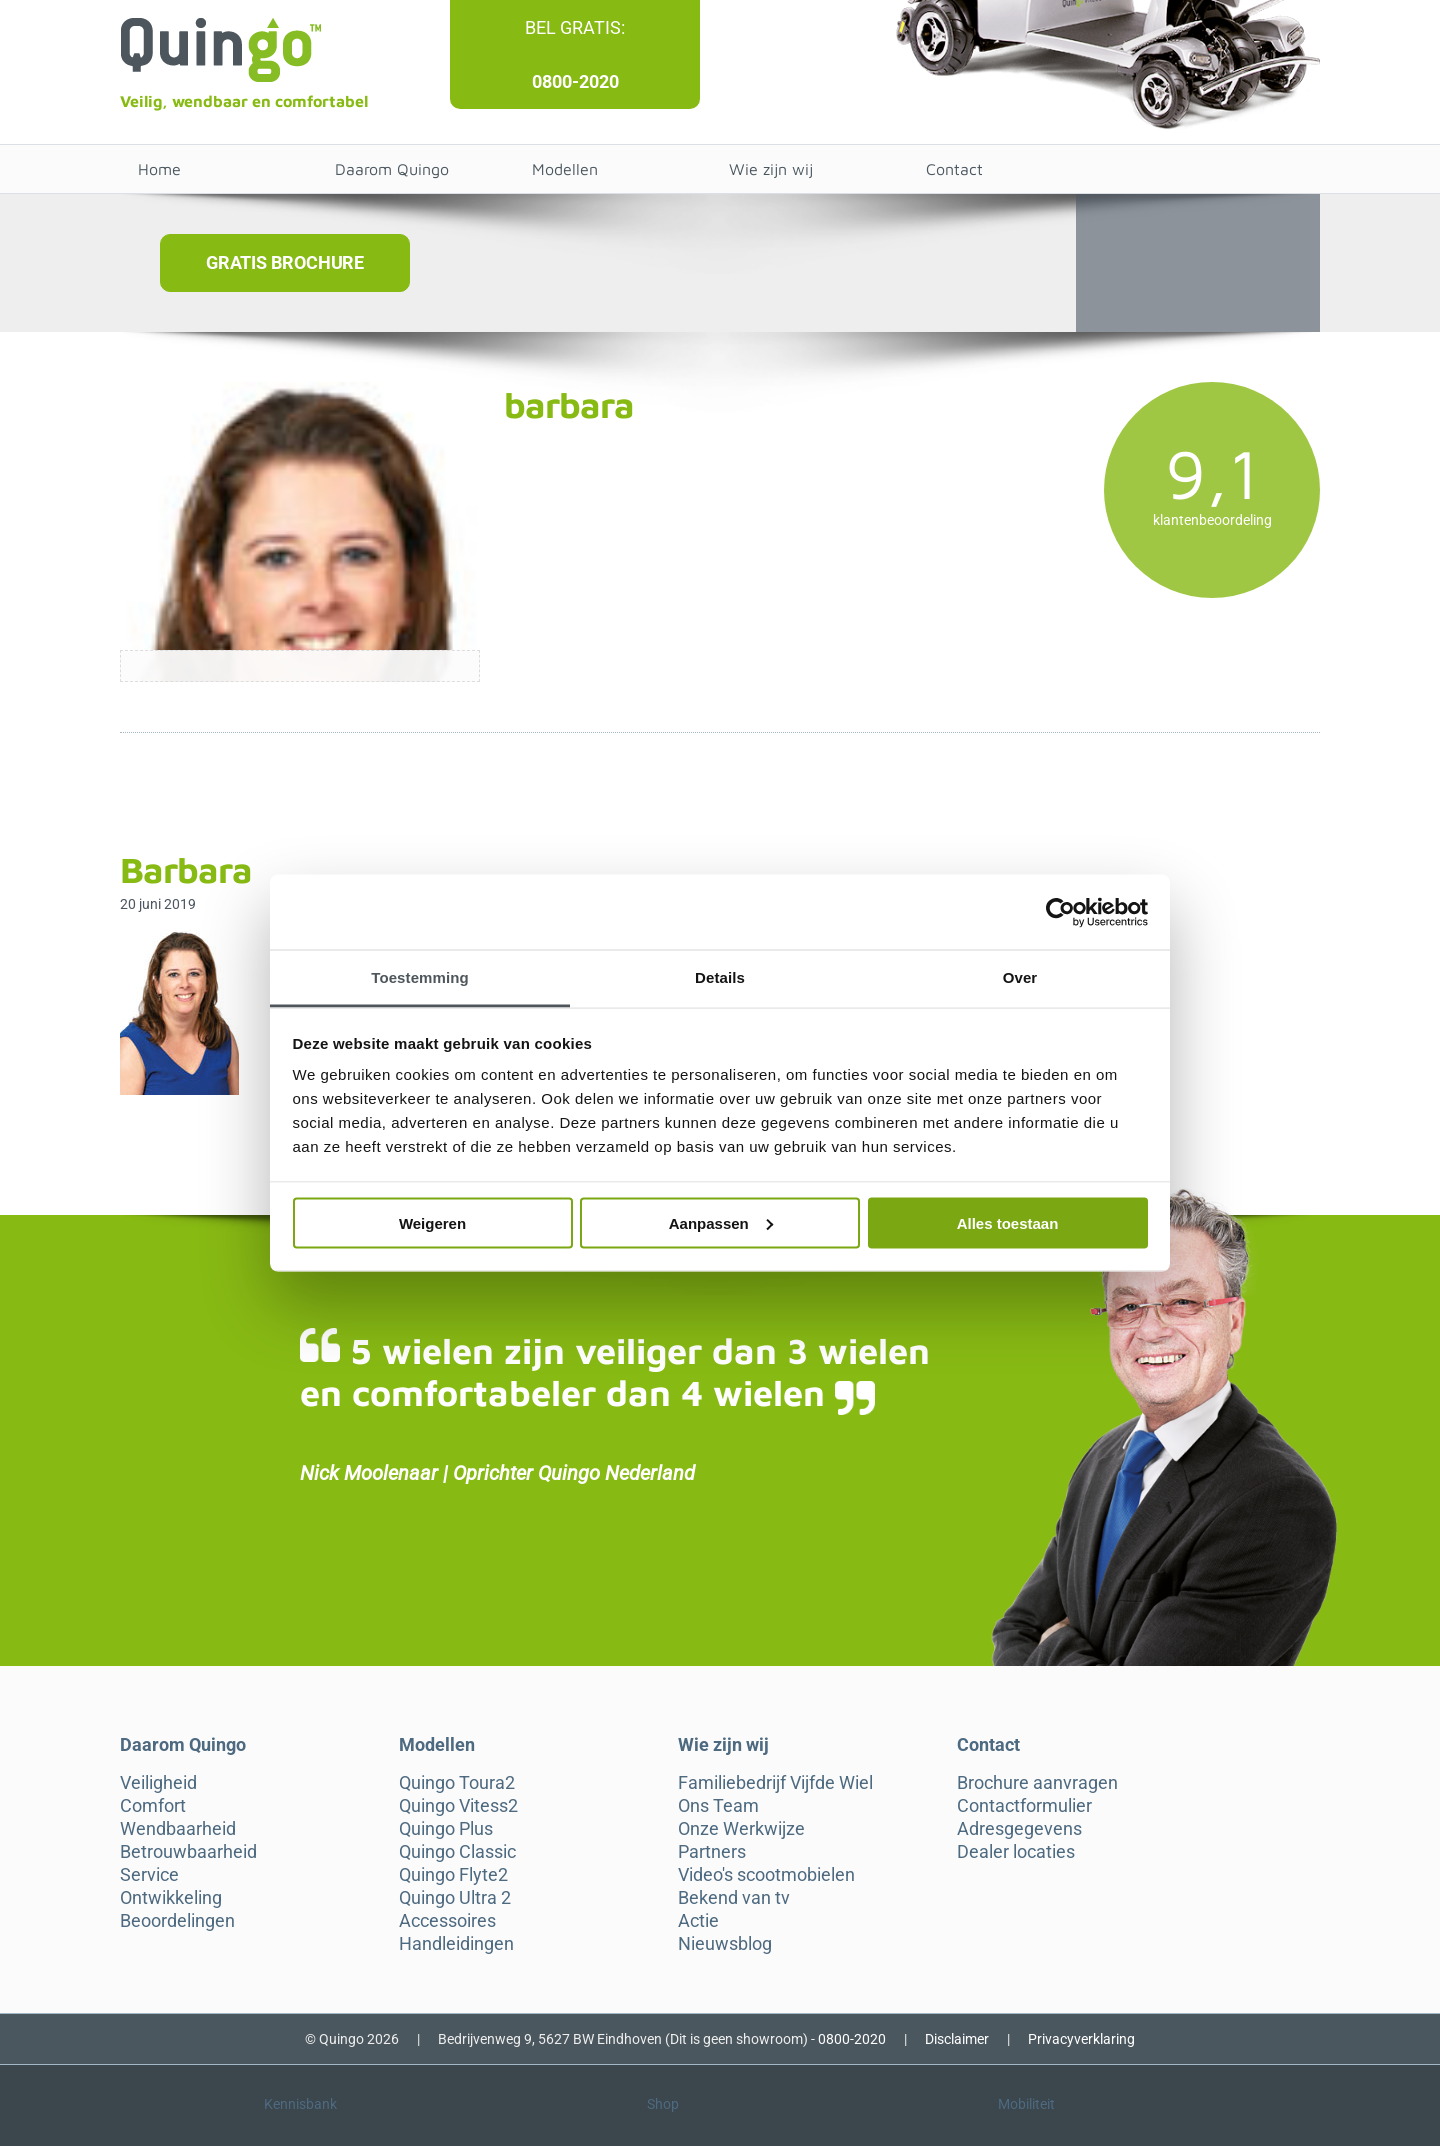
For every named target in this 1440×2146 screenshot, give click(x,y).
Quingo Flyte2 (453, 1875)
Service (149, 1875)
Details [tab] (720, 977)
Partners (712, 1852)
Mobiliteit (1026, 2104)
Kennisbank (300, 2104)
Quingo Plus (446, 1829)
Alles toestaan (1008, 1222)
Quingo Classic (457, 1852)
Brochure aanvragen (1037, 1783)
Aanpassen (721, 1222)
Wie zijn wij (771, 169)
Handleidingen (456, 1944)
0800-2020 (575, 81)
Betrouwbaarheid (188, 1852)
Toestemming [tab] (420, 977)
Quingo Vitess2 (458, 1806)
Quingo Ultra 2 (455, 1898)
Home (159, 169)
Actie (698, 1921)
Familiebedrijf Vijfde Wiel (775, 1783)
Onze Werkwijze (741, 1829)
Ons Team (718, 1806)
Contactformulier (1024, 1806)
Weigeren (432, 1222)
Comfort (153, 1806)
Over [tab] (1020, 977)
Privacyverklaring (1081, 2039)
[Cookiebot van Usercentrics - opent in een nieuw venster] (1060, 912)
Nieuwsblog (725, 1944)
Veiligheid (158, 1783)
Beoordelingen (177, 1921)
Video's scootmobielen (766, 1875)
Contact (954, 169)
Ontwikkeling (171, 1898)
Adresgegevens (1019, 1829)
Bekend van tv (734, 1898)
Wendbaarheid (178, 1829)
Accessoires (447, 1921)
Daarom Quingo (392, 169)
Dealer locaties (1016, 1852)
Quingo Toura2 (457, 1783)
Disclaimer (957, 2039)
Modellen (565, 169)
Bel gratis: (575, 27)
